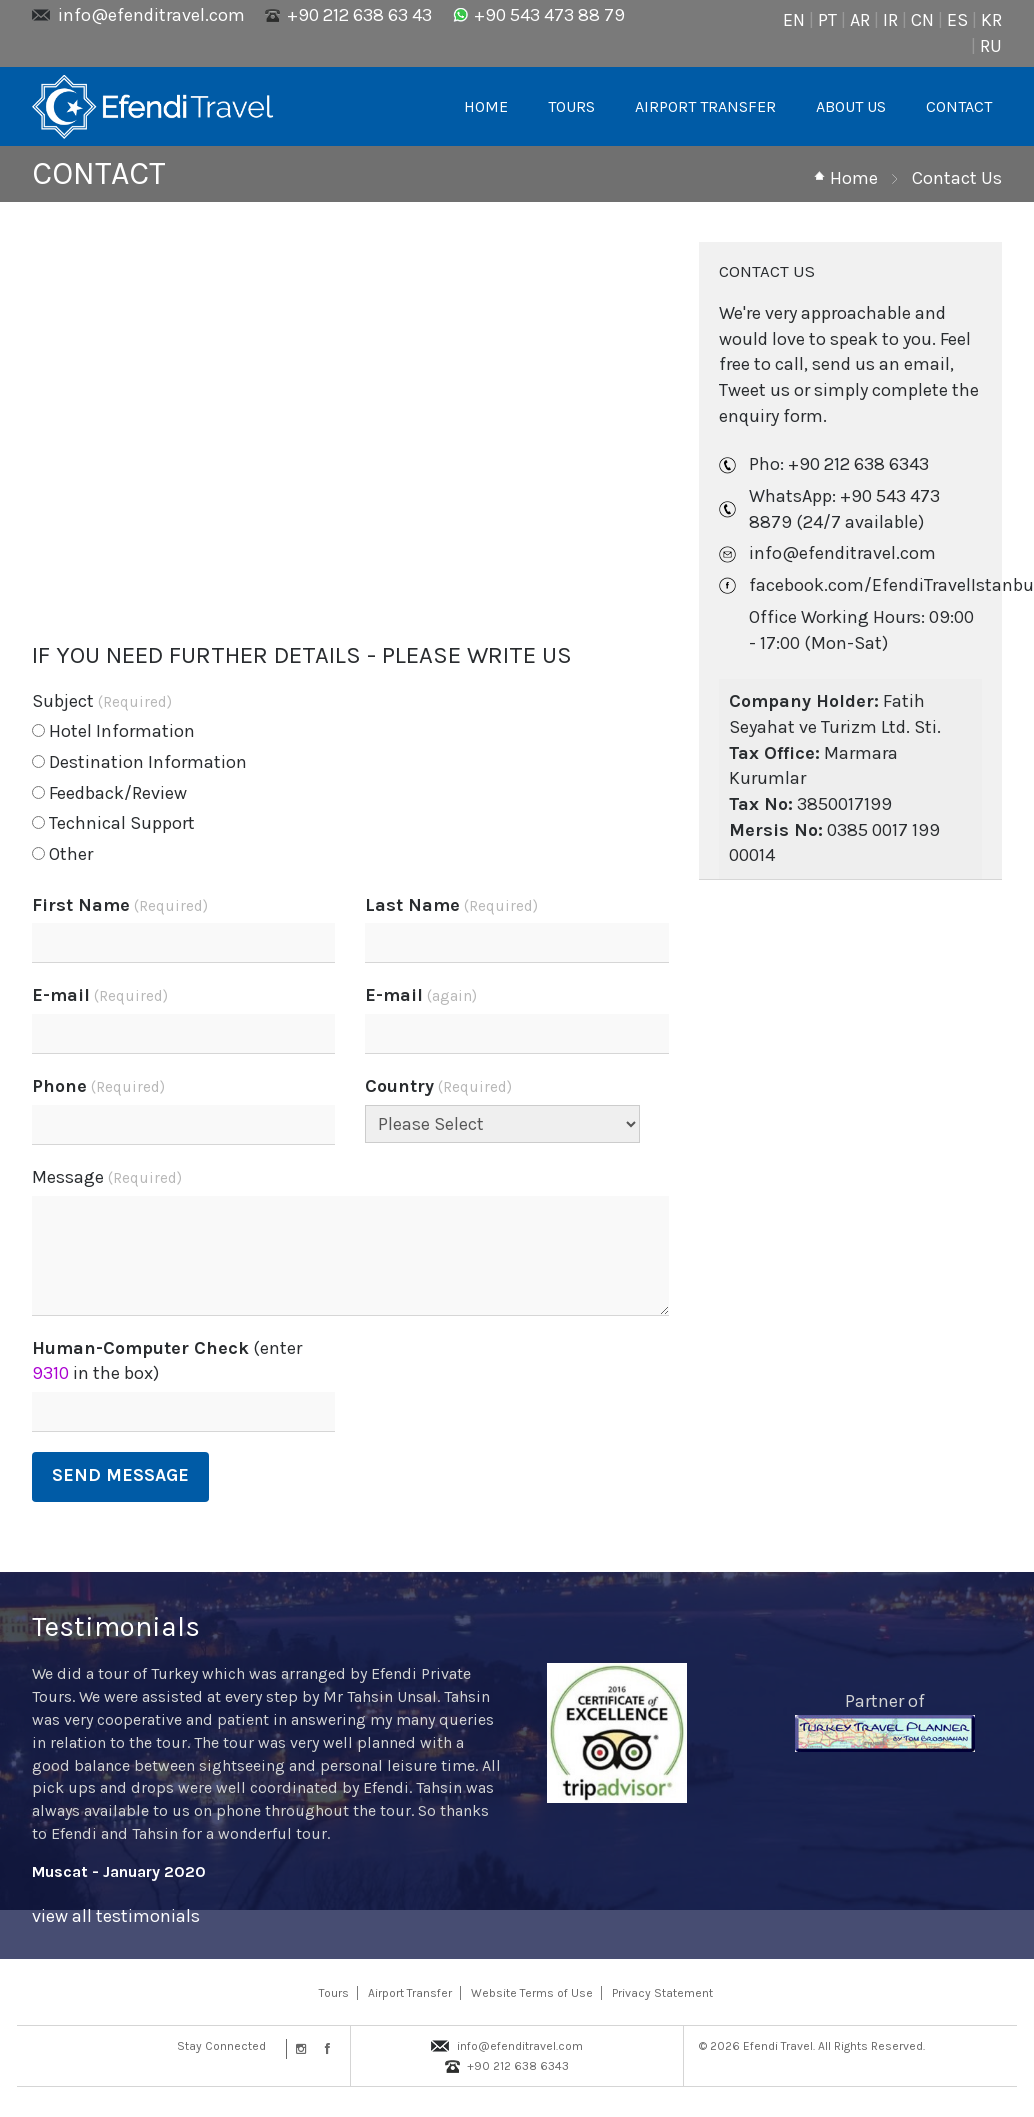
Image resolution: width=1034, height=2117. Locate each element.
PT (827, 20)
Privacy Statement (662, 1993)
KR (991, 20)
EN (794, 20)
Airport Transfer (410, 1993)
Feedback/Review (109, 793)
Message (107, 1177)
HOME (486, 106)
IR (890, 20)
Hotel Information (113, 731)
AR (860, 20)
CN (922, 20)
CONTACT (959, 106)
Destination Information (139, 762)
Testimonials (116, 1626)
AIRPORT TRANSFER (705, 106)
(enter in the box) (167, 1361)
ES (957, 20)
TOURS (571, 106)
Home (854, 178)
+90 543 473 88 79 (549, 15)
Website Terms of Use (532, 1993)
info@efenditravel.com (151, 15)
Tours (334, 1993)
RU (991, 46)
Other (62, 854)
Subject (102, 701)
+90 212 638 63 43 (359, 15)
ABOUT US (851, 106)
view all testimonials (116, 1916)
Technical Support (113, 823)
